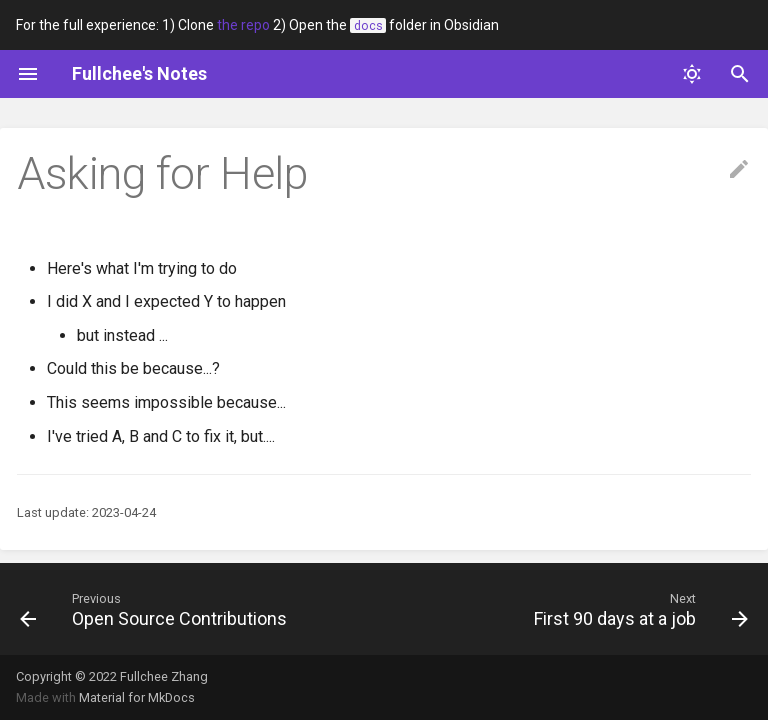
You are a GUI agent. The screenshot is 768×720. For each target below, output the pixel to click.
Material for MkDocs (137, 697)
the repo (243, 25)
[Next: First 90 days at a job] (638, 609)
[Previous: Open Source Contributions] (156, 609)
